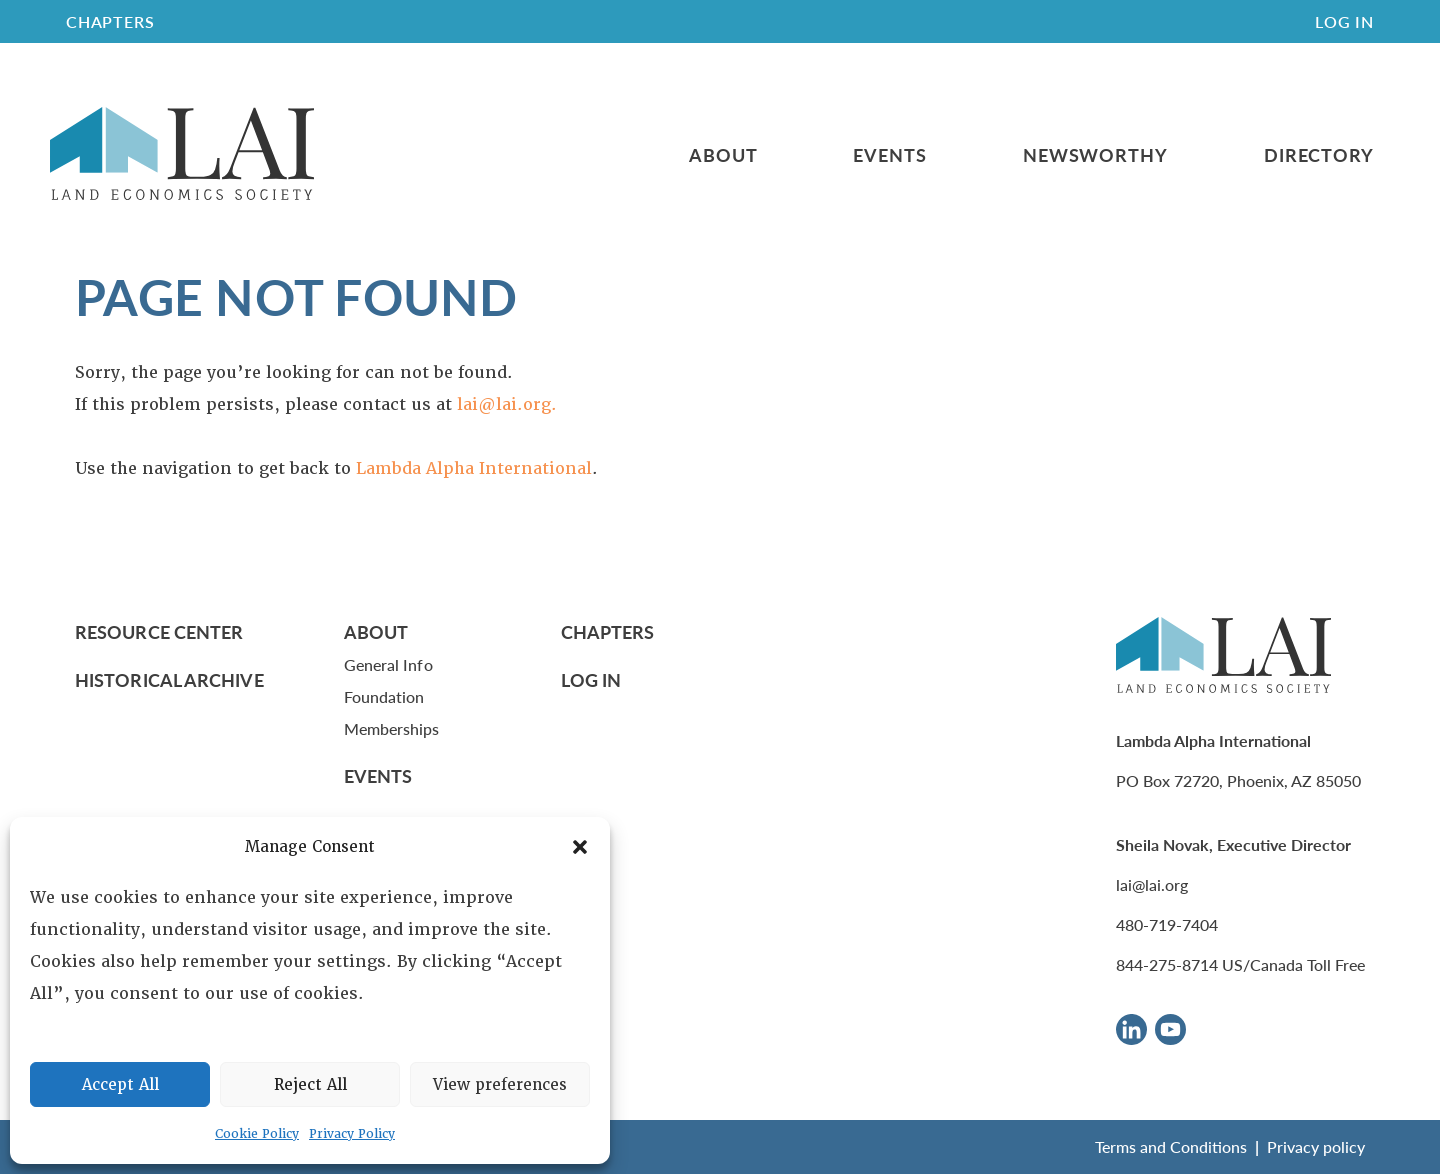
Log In (1344, 21)
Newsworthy (1095, 155)
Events (889, 155)
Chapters (608, 631)
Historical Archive (169, 679)
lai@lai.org (1152, 884)
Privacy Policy (352, 1134)
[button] (580, 847)
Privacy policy (1316, 1146)
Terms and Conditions (1171, 1146)
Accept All (120, 1085)
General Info (388, 664)
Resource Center (159, 631)
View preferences (500, 1085)
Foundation (384, 696)
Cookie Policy (257, 1134)
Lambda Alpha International (474, 468)
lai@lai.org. (507, 404)
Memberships (392, 728)
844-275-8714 (1167, 964)
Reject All (310, 1085)
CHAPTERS (110, 21)
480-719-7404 (1167, 924)
